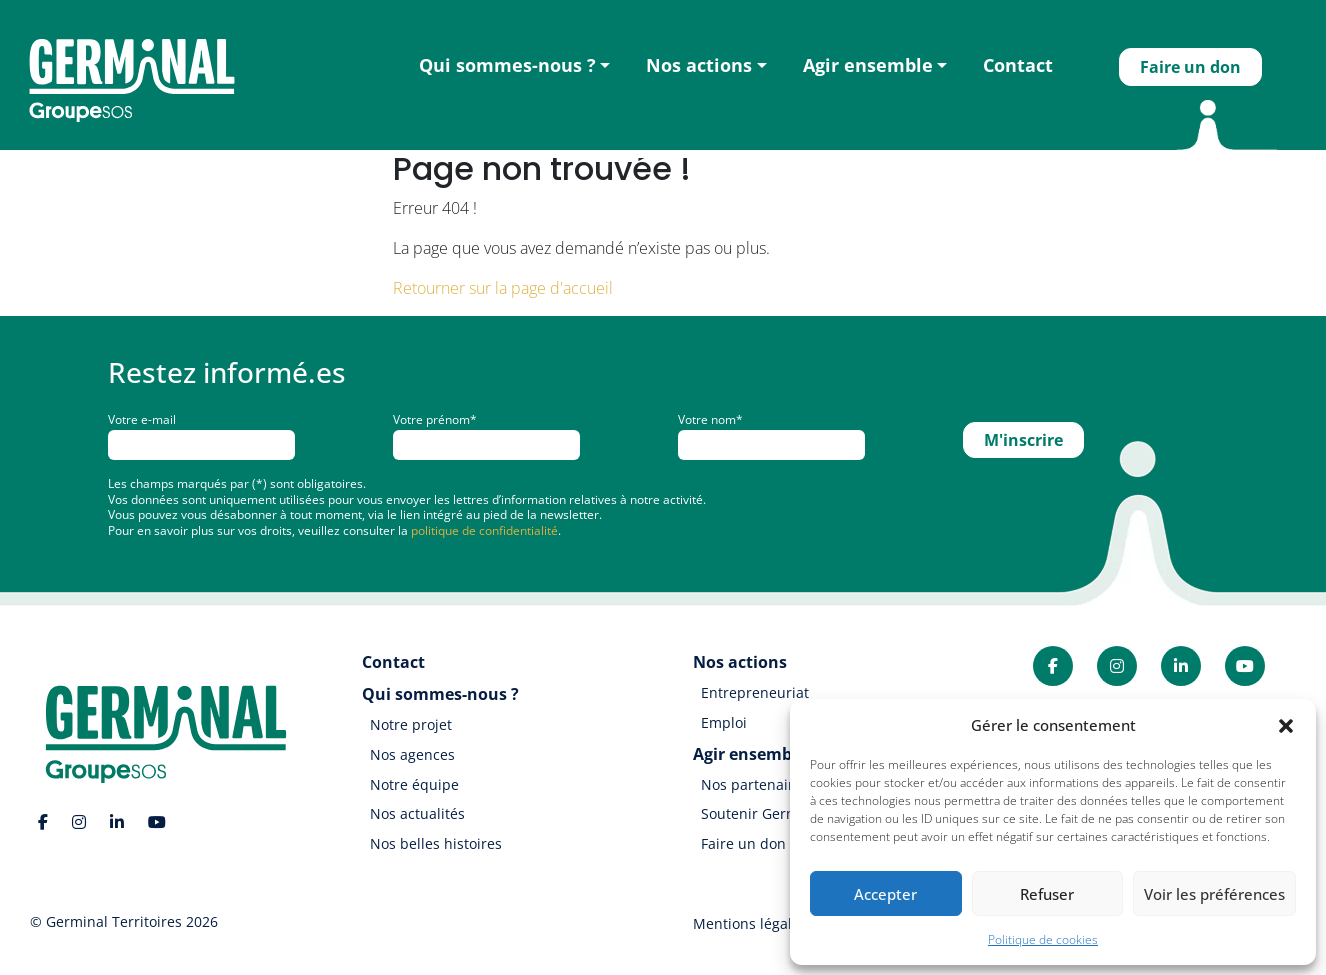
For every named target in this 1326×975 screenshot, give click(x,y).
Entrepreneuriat (755, 692)
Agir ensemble (868, 65)
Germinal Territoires (114, 921)
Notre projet (411, 724)
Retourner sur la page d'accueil (503, 288)
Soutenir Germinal (762, 813)
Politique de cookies (1043, 939)
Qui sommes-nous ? (507, 65)
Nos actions (699, 65)
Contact (1018, 65)
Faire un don (1190, 67)
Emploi (724, 722)
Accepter (885, 894)
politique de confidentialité (484, 530)
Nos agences (412, 754)
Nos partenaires (755, 784)
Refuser (1047, 894)
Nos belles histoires (436, 843)
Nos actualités (417, 813)
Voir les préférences (1214, 894)
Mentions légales (750, 923)
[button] (1286, 725)
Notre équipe (414, 784)
